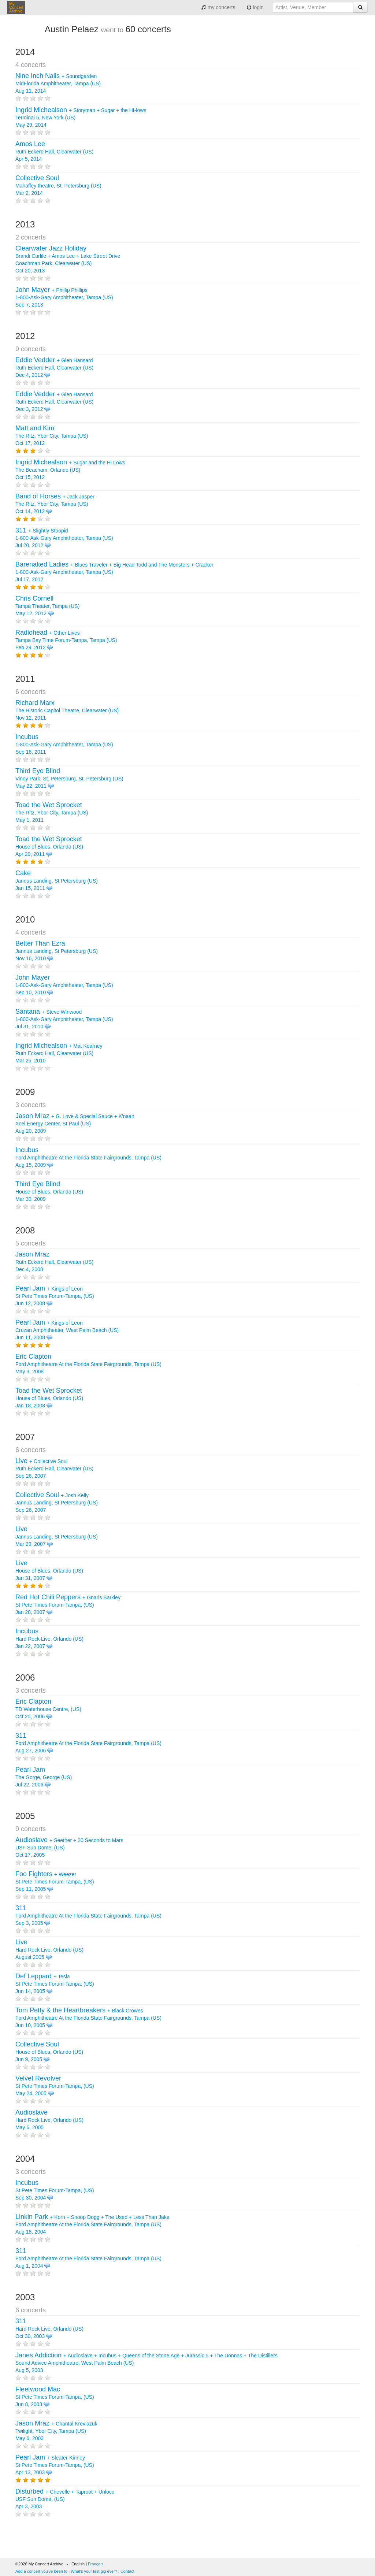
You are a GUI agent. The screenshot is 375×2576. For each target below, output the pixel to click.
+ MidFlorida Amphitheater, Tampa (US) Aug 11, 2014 (58, 83)
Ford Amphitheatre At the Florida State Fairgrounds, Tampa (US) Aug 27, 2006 (88, 1743)
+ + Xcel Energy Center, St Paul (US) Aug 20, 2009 (74, 1123)
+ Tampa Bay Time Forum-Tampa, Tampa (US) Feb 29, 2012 (66, 640)
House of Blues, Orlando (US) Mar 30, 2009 (49, 1191)
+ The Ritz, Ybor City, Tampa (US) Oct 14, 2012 (54, 504)
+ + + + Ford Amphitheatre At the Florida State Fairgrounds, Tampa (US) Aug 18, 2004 (92, 2224)
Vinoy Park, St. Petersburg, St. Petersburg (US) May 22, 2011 (69, 778)
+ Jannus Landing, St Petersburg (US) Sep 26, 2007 (56, 1502)
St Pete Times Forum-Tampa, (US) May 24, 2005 (54, 2086)
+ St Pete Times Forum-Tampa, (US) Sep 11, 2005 (54, 1881)
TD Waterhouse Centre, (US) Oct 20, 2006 (48, 1709)
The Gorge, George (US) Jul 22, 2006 (43, 1777)
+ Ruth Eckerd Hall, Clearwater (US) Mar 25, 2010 (59, 1053)
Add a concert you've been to (41, 2571)
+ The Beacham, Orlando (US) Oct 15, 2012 (70, 470)
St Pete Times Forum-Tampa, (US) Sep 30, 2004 (54, 2190)
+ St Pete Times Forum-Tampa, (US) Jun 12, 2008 (54, 1296)
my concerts (218, 7)
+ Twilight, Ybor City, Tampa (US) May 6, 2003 (56, 2431)
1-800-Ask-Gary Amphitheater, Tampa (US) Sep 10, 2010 (64, 985)
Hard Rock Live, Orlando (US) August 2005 (49, 1950)
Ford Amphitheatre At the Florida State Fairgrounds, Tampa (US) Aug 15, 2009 (88, 1157)
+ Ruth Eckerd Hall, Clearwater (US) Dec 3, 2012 (54, 401)
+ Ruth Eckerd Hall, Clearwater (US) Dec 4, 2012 (54, 367)
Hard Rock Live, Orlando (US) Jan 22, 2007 (49, 1639)
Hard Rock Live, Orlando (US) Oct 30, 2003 (49, 2329)
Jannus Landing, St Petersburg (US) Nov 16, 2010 (56, 951)
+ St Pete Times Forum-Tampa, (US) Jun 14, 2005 (54, 1984)
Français (95, 2564)
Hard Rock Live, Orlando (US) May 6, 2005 (49, 2120)
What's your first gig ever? (94, 2571)
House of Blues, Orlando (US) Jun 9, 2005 (49, 2052)
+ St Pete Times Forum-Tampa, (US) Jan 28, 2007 (67, 1605)
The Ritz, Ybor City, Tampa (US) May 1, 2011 (51, 812)
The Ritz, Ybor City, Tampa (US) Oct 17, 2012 (51, 436)
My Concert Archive (16, 7)
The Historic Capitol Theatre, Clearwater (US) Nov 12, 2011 (67, 710)
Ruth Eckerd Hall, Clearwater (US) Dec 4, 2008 (54, 1262)
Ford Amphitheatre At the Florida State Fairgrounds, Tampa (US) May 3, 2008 (88, 1364)
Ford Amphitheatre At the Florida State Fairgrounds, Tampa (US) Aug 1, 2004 (88, 2258)
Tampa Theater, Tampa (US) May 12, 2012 (47, 606)
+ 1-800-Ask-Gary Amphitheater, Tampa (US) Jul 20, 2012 (64, 538)
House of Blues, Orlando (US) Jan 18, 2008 (49, 1398)
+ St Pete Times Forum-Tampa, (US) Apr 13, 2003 (54, 2465)
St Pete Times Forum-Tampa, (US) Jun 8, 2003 (54, 2397)
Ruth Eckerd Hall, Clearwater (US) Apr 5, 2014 (54, 151)
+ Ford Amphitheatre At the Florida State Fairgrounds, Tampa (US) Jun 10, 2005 (88, 2018)
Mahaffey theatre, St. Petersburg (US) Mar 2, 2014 (58, 185)
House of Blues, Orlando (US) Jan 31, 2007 (49, 1570)
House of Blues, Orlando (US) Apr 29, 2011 (49, 846)
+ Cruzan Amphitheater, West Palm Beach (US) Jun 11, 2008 (67, 1330)
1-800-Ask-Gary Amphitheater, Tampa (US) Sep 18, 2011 (64, 744)
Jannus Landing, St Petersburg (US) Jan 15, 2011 (56, 881)
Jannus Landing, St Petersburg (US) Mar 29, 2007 (56, 1536)
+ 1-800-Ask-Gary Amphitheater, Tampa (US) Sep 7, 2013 (64, 297)
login (255, 7)
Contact (127, 2571)
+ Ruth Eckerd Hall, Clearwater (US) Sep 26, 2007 (54, 1468)
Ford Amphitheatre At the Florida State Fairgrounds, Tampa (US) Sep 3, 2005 (88, 1915)
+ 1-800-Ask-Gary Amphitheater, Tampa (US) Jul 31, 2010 (64, 1019)
